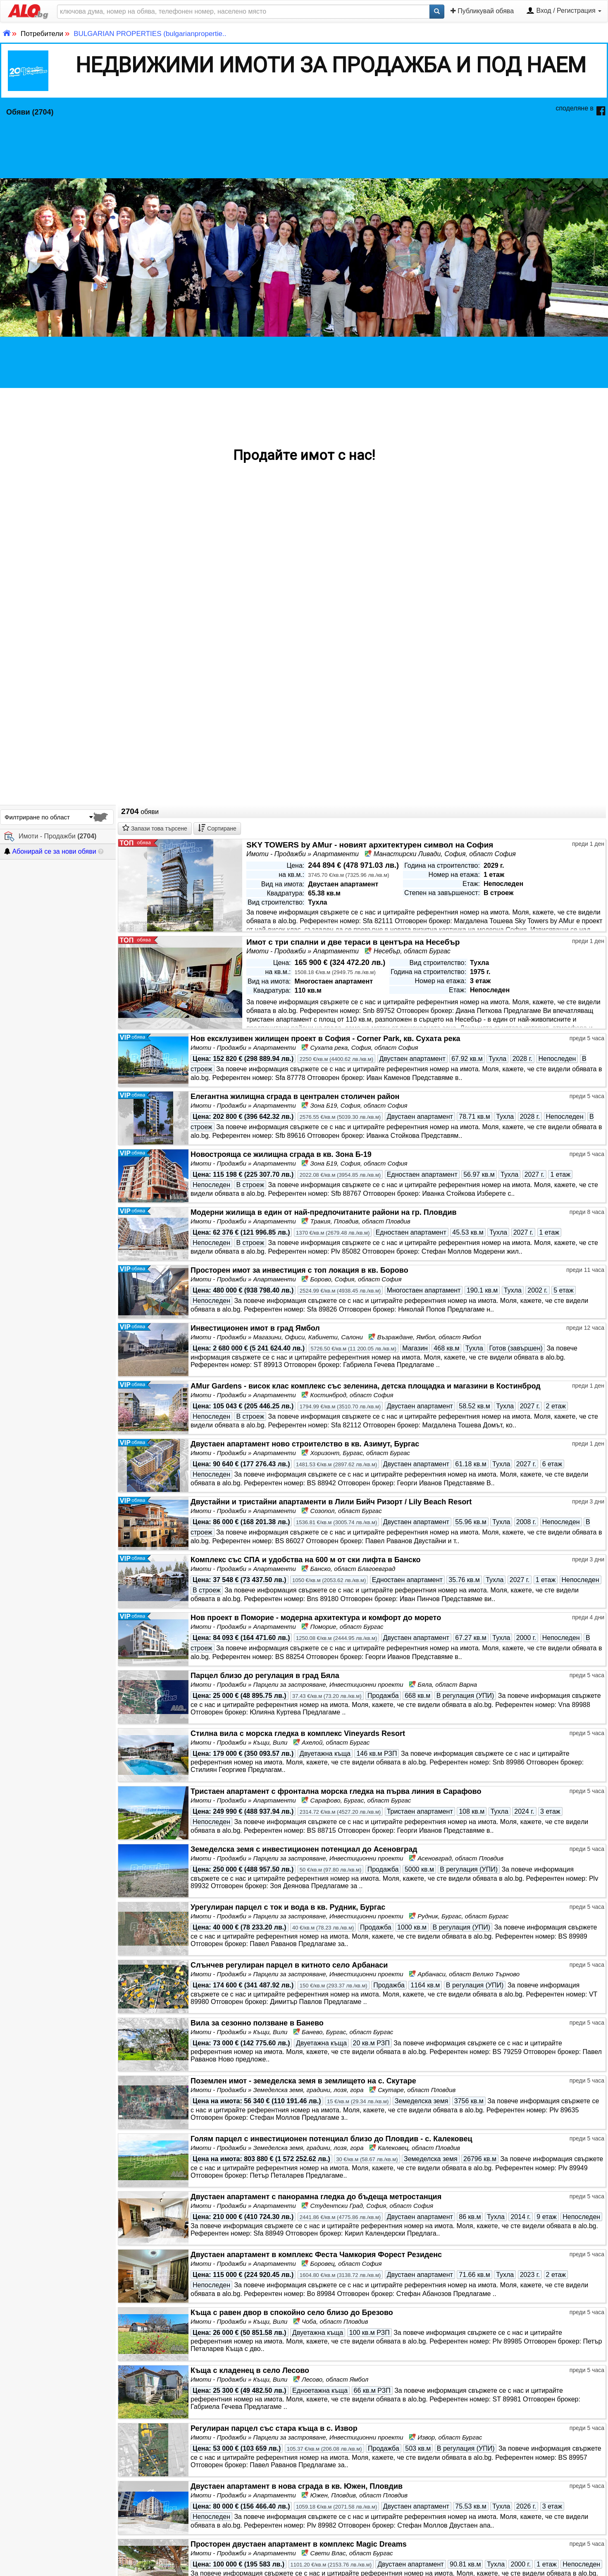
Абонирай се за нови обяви (50, 851)
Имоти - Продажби (50, 836)
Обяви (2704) (30, 112)
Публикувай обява (482, 11)
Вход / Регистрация (563, 11)
